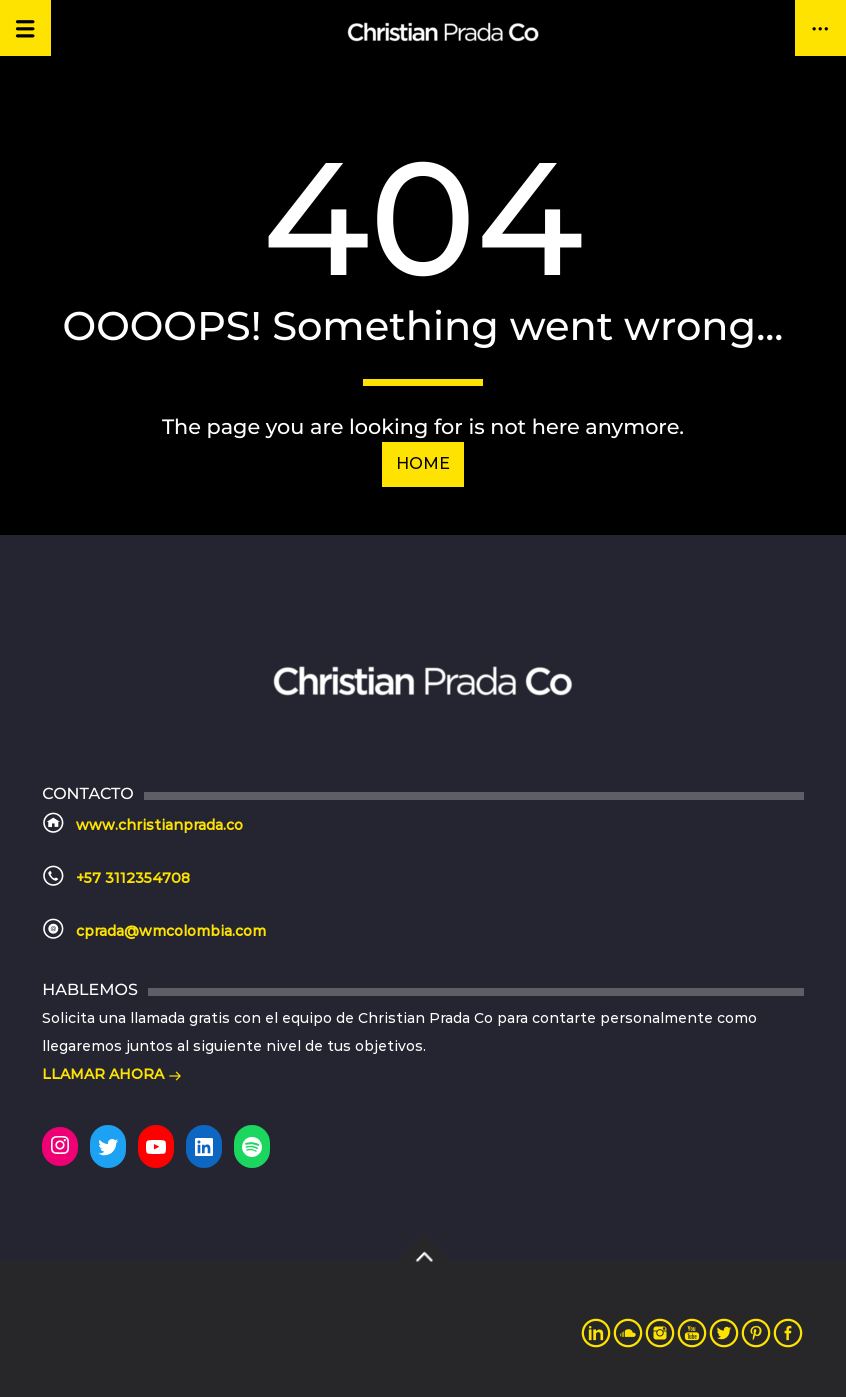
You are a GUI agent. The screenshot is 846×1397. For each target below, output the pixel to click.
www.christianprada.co (159, 825)
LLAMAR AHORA (112, 1076)
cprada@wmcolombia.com (171, 931)
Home (423, 463)
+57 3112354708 (133, 878)
